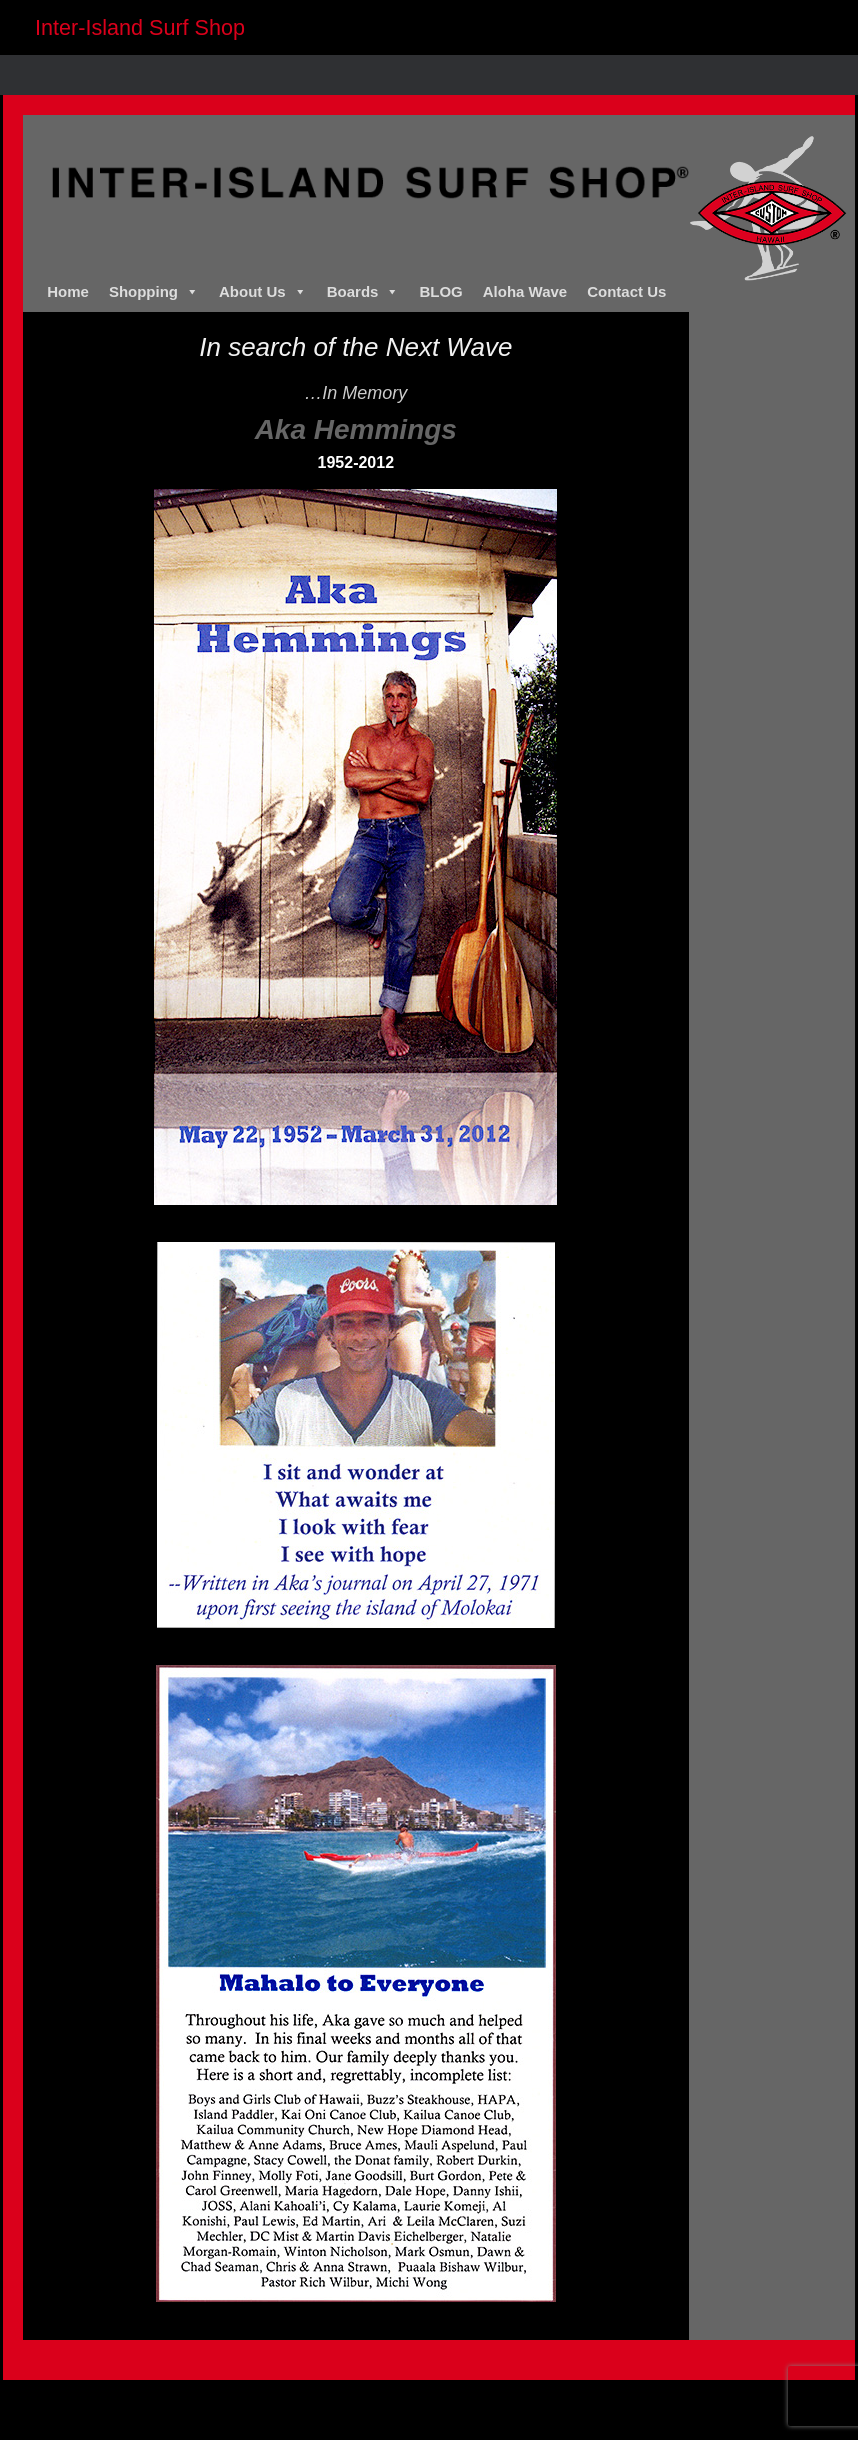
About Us (263, 292)
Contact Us (626, 291)
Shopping (154, 292)
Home (68, 291)
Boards (363, 292)
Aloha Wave (525, 291)
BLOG (440, 291)
